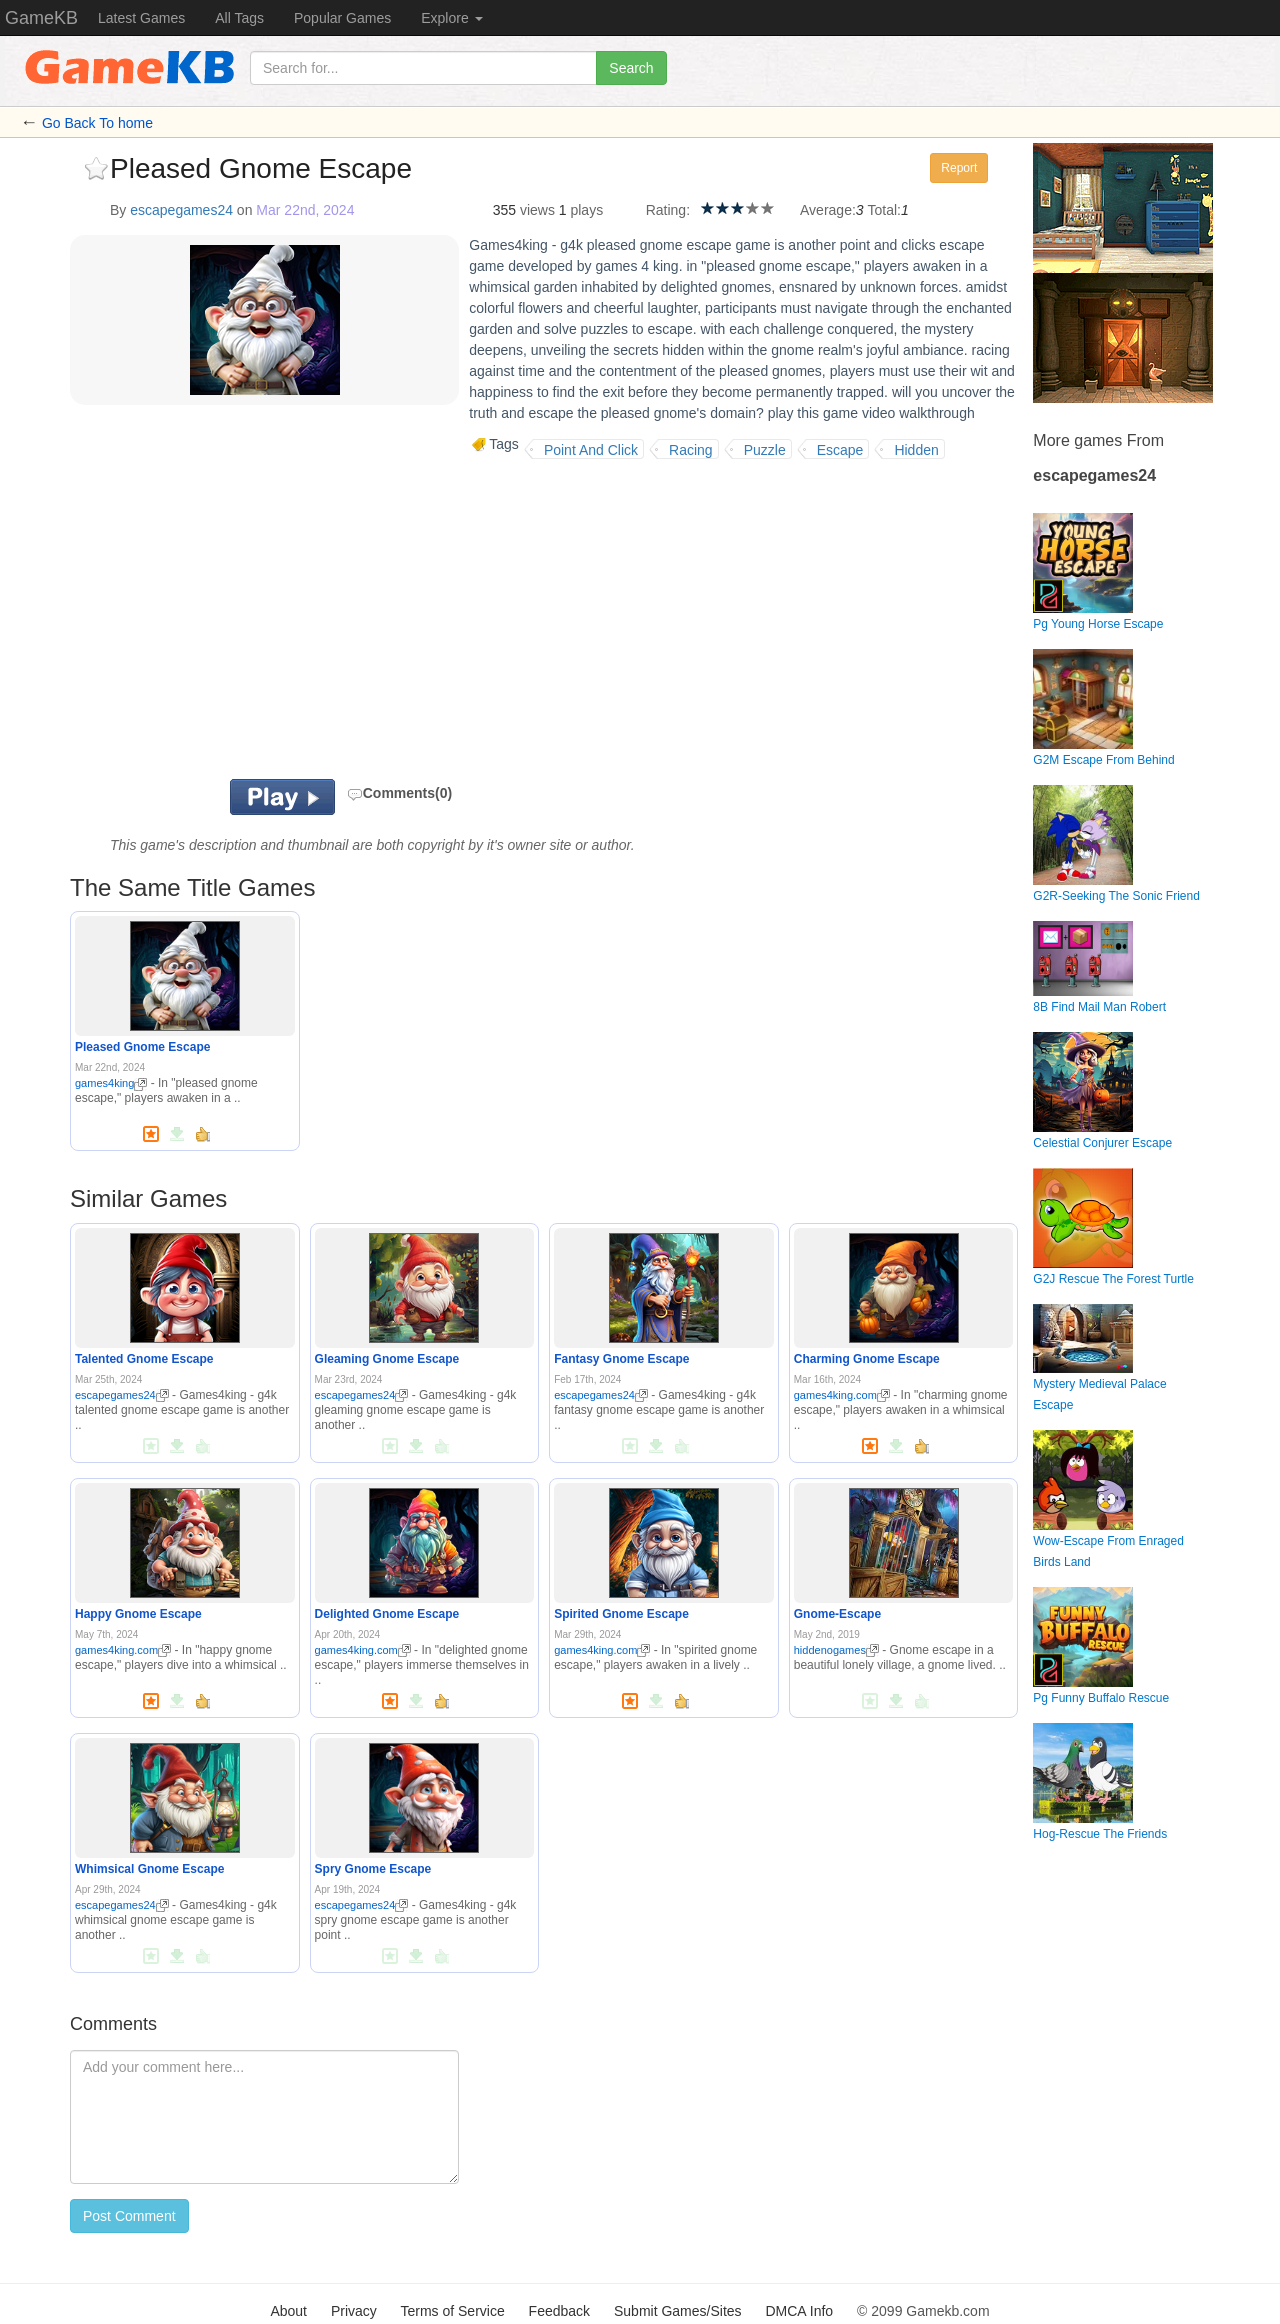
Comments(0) (399, 793)
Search (631, 68)
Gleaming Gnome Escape (387, 1359)
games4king (111, 1083)
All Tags (239, 18)
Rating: (668, 210)
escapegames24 (181, 210)
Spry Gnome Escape (373, 1869)
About (288, 2311)
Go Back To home (97, 123)
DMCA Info (799, 2311)
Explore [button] (451, 18)
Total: (884, 210)
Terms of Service (452, 2311)
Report (959, 168)
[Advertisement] (318, 619)
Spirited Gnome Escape (621, 1614)
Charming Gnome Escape (867, 1359)
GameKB (41, 18)
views (537, 210)
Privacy (354, 2311)
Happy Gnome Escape (138, 1614)
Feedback (559, 2311)
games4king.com (842, 1395)
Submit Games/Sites (678, 2311)
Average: (828, 210)
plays (586, 210)
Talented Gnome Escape (144, 1359)
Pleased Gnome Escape (142, 1047)
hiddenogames (836, 1650)
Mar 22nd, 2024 (305, 210)
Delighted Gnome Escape (387, 1614)
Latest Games (141, 18)
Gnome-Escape (837, 1614)
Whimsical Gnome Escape (149, 1869)
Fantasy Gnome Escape (621, 1359)
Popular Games (342, 18)
